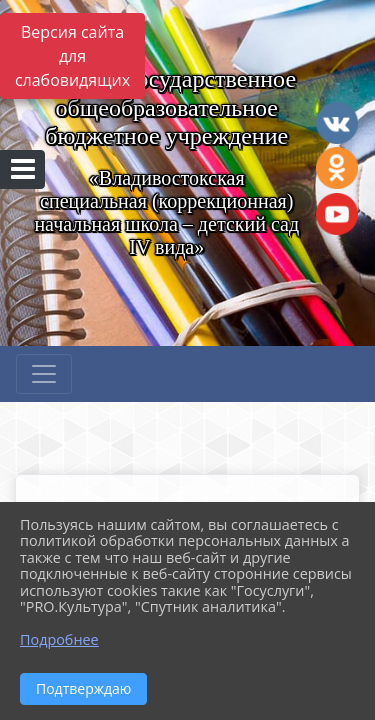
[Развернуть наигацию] (44, 374)
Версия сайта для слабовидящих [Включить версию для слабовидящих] (72, 56)
